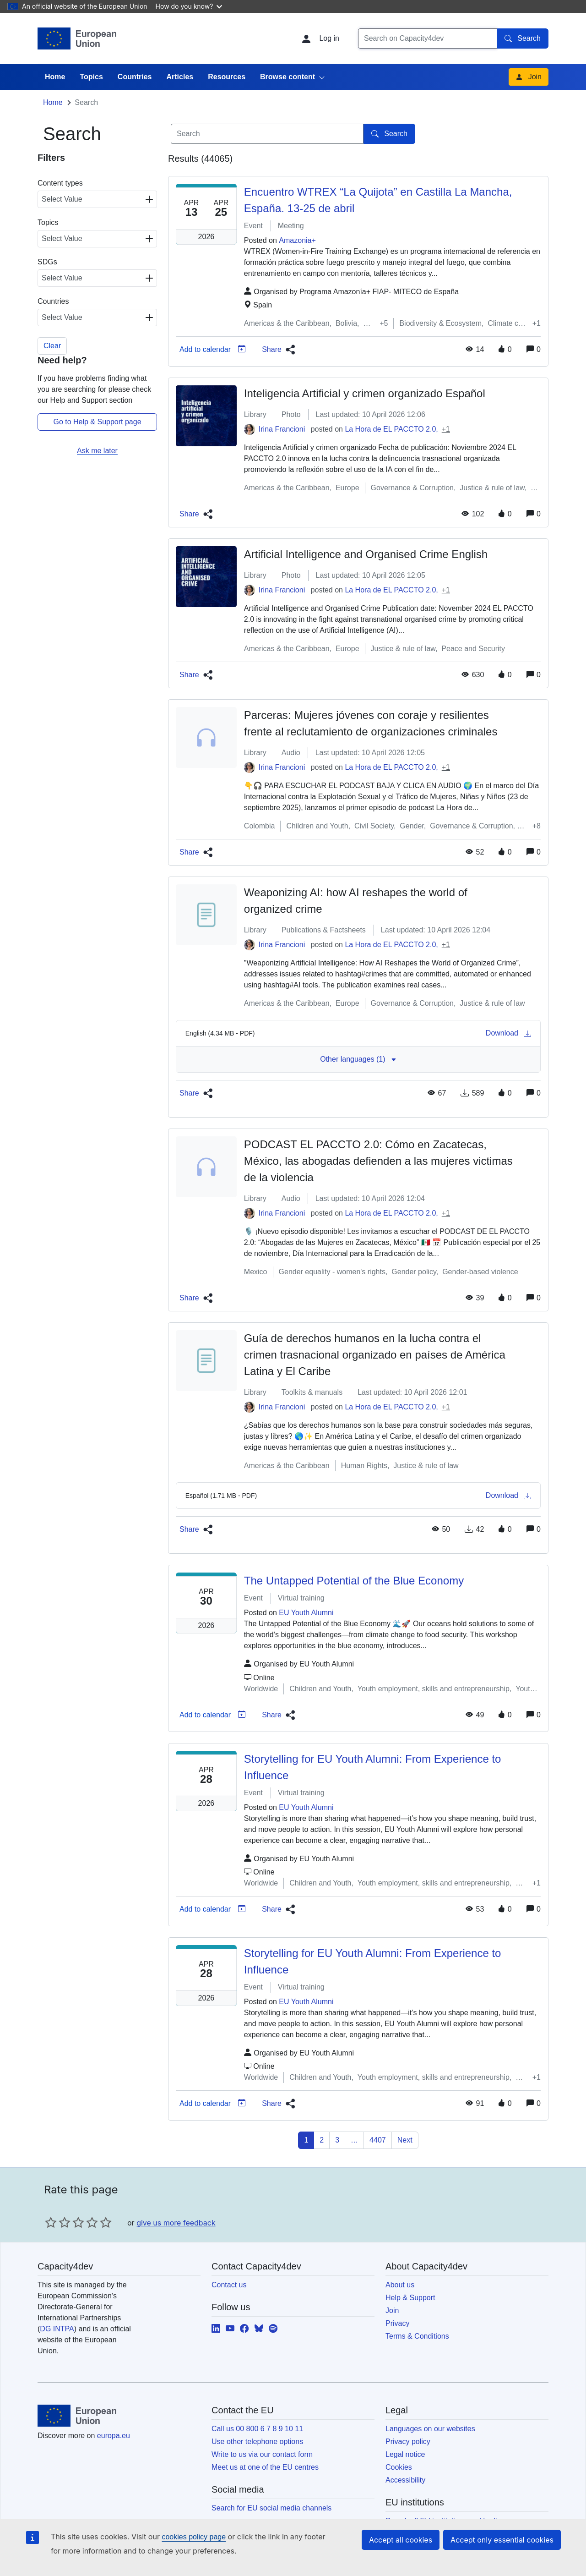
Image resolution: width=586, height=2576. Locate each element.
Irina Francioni (282, 469)
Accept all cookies (400, 2539)
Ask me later (97, 491)
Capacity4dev (85, 84)
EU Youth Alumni (306, 1653)
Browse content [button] (287, 117)
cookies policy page (194, 2537)
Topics (91, 117)
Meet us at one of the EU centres (265, 2507)
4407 (377, 2180)
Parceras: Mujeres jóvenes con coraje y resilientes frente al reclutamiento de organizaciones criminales (371, 763)
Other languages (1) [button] (358, 1099)
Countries (135, 117)
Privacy (397, 2364)
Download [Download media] (508, 1073)
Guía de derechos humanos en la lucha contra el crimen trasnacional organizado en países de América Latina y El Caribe (374, 1395)
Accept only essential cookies (501, 2539)
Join (528, 117)
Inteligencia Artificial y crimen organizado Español (364, 434)
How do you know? (189, 6)
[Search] (427, 38)
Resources (226, 117)
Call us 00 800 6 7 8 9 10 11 (257, 2469)
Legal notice (405, 2495)
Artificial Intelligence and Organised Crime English (366, 594)
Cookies (398, 2507)
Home (55, 117)
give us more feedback (176, 2263)
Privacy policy (407, 2482)
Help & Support (410, 2338)
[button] (277, 389)
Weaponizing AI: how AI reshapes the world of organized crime (355, 940)
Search (523, 38)
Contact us (229, 2325)
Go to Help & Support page (97, 462)
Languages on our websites (430, 2469)
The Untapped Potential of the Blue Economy (354, 1621)
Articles (180, 117)
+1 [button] (446, 469)
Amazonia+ (297, 281)
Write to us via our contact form (262, 2495)
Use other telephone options (257, 2482)
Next (404, 2180)
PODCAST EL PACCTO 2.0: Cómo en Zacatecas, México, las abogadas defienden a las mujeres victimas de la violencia (378, 1201)
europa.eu (113, 2476)
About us (399, 2325)
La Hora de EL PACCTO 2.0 (390, 469)
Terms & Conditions (417, 2376)
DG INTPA (57, 2369)
